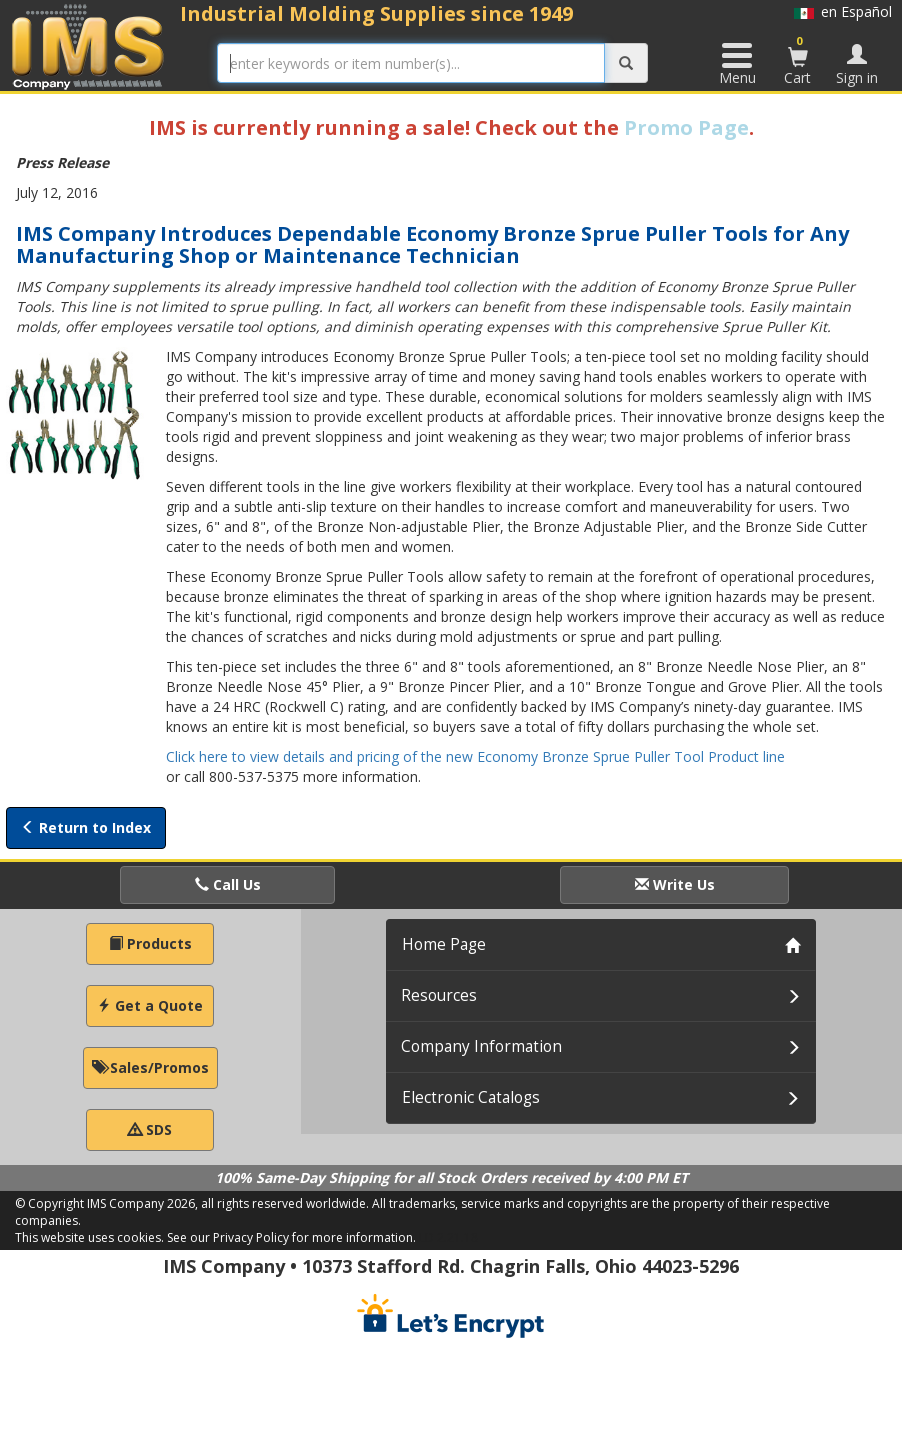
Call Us (228, 884)
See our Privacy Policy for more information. (291, 1237)
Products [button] (150, 943)
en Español (843, 11)
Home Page (444, 944)
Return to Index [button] (86, 827)
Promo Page (686, 127)
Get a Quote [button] (150, 1005)
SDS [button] (150, 1129)
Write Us (675, 884)
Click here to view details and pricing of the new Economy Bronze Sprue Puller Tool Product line (475, 756)
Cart (798, 60)
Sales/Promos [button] (150, 1067)
